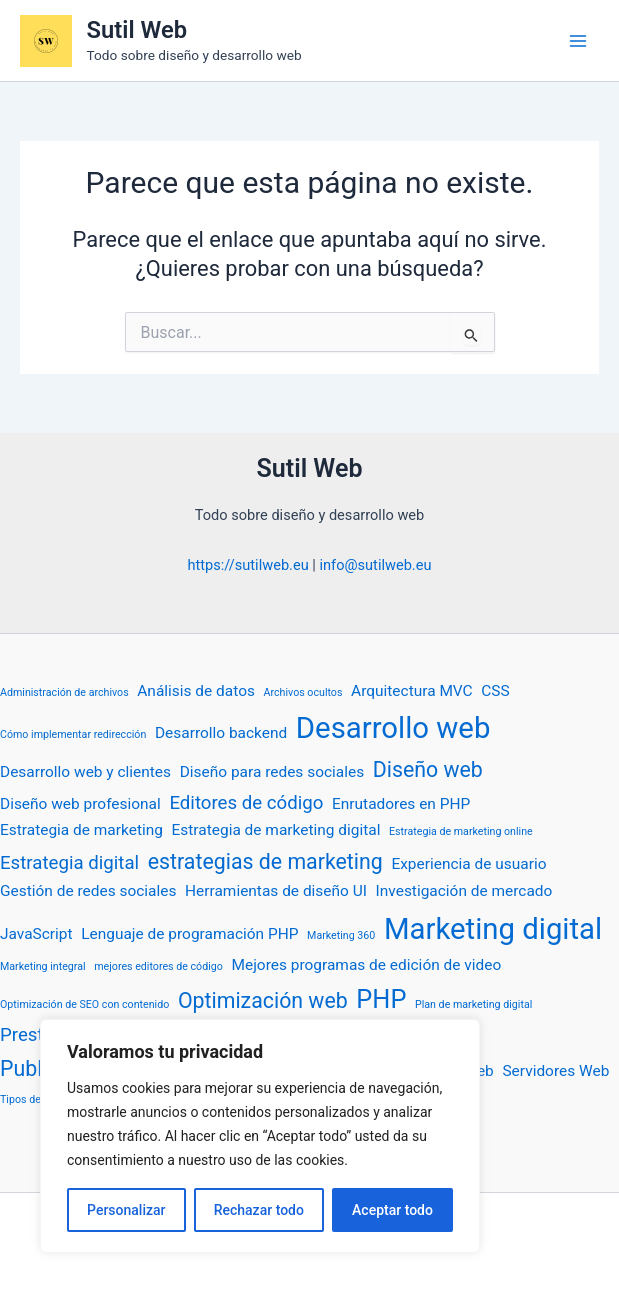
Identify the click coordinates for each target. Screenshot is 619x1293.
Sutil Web (137, 30)
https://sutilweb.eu (248, 565)
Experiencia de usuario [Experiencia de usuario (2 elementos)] (468, 864)
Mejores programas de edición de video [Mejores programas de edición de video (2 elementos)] (366, 965)
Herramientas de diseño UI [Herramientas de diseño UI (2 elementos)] (276, 891)
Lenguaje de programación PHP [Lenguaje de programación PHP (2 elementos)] (189, 934)
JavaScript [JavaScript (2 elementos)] (36, 934)
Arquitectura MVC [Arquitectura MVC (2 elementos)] (412, 691)
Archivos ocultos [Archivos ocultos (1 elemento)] (303, 692)
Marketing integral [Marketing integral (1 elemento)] (43, 966)
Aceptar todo (392, 1210)
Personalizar (126, 1210)
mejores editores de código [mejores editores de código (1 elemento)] (158, 966)
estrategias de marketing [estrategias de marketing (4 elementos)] (265, 861)
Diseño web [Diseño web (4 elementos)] (428, 769)
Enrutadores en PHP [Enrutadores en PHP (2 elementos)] (401, 804)
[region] (260, 1136)
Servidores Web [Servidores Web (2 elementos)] (555, 1071)
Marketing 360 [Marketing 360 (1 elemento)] (341, 935)
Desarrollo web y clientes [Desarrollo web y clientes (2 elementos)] (85, 772)
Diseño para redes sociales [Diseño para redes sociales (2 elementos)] (272, 772)
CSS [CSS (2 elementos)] (495, 691)
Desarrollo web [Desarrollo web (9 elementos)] (393, 728)
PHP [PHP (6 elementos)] (381, 999)
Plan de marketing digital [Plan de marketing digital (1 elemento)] (473, 1004)
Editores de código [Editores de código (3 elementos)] (246, 803)
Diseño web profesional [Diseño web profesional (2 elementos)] (80, 804)
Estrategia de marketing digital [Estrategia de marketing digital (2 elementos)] (276, 830)
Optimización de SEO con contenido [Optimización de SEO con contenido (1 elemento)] (84, 1004)
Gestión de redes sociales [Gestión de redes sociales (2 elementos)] (88, 891)
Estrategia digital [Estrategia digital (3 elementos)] (69, 863)
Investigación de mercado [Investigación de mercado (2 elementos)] (464, 891)
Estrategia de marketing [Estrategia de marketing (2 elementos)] (81, 830)
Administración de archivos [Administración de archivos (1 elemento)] (64, 692)
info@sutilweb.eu (375, 565)
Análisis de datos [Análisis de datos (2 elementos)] (196, 691)
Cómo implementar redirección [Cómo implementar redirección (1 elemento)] (73, 734)
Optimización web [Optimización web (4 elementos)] (263, 1000)
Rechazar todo (259, 1210)
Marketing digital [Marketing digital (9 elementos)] (493, 929)
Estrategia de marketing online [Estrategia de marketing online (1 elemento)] (461, 831)
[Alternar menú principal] (578, 41)
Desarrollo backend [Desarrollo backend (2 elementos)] (221, 733)
